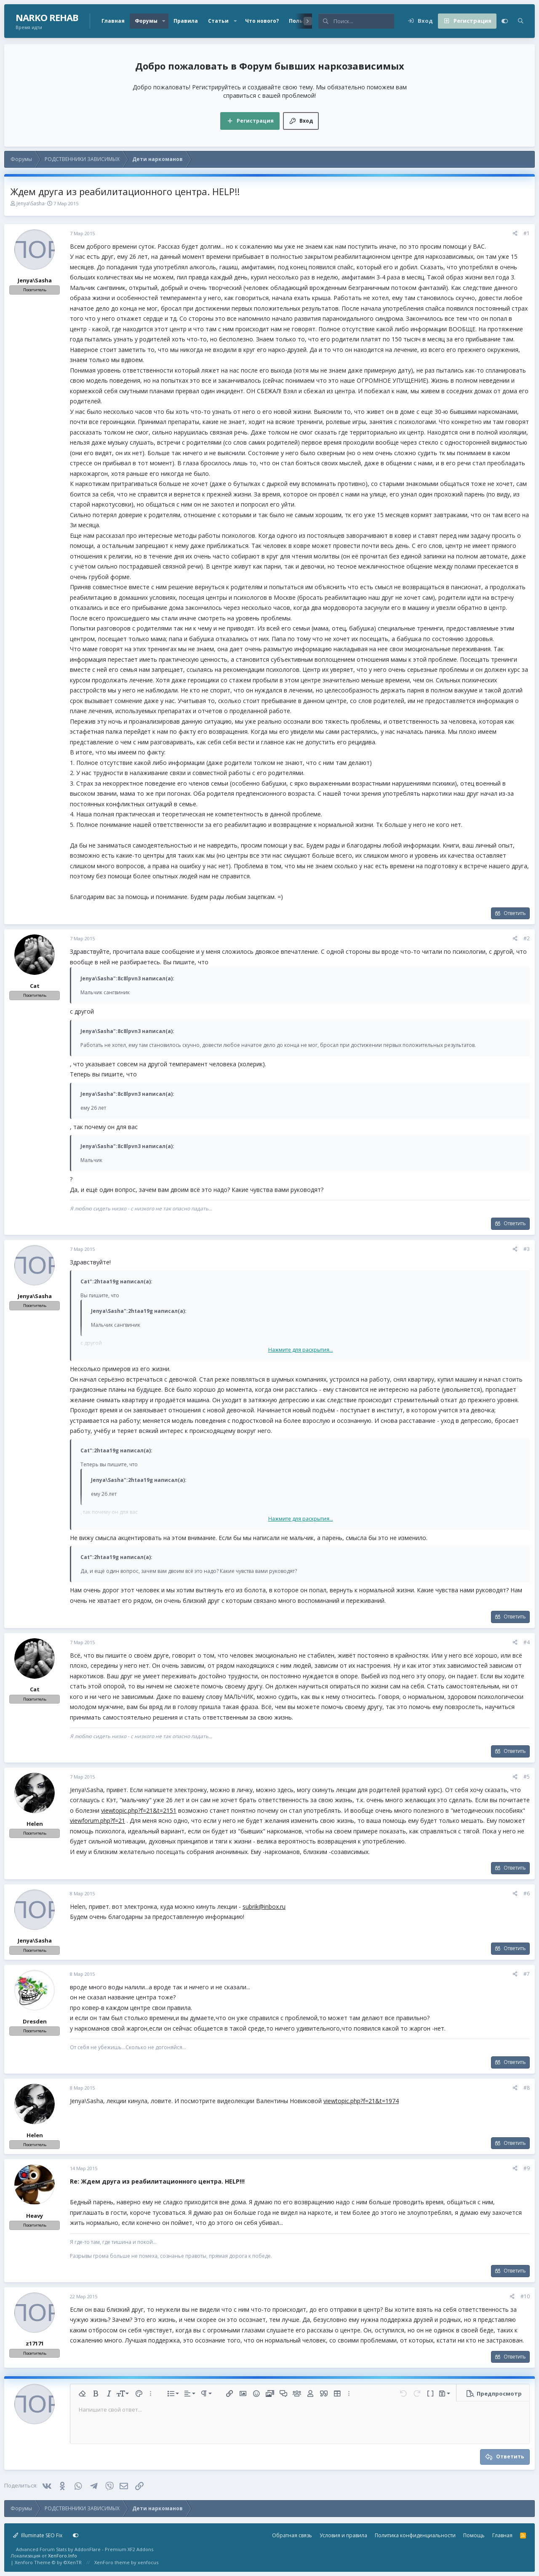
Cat (35, 986)
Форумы (146, 20)
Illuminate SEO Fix (37, 2535)
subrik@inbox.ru (264, 1906)
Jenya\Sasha (30, 203)
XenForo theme (112, 2562)
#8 (526, 2087)
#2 (526, 938)
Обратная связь (292, 2535)
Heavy (34, 2215)
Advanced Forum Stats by (84, 2549)
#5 (526, 1776)
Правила (185, 20)
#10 (525, 2296)
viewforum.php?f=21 (97, 1821)
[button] (163, 21)
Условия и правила (343, 2535)
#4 (526, 1642)
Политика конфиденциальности (415, 2535)
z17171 (35, 2343)
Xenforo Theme (48, 2562)
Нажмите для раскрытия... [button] (300, 1349)
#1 (526, 233)
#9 (526, 2168)
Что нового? (262, 20)
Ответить (515, 913)
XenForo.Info (62, 2555)
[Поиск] (364, 21)
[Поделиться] (515, 234)
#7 (526, 1974)
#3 (526, 1249)
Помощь (474, 2535)
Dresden (35, 2021)
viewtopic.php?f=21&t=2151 (138, 1810)
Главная (113, 20)
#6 (526, 1893)
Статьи (218, 20)
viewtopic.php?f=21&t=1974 (361, 2101)
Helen (35, 1823)
